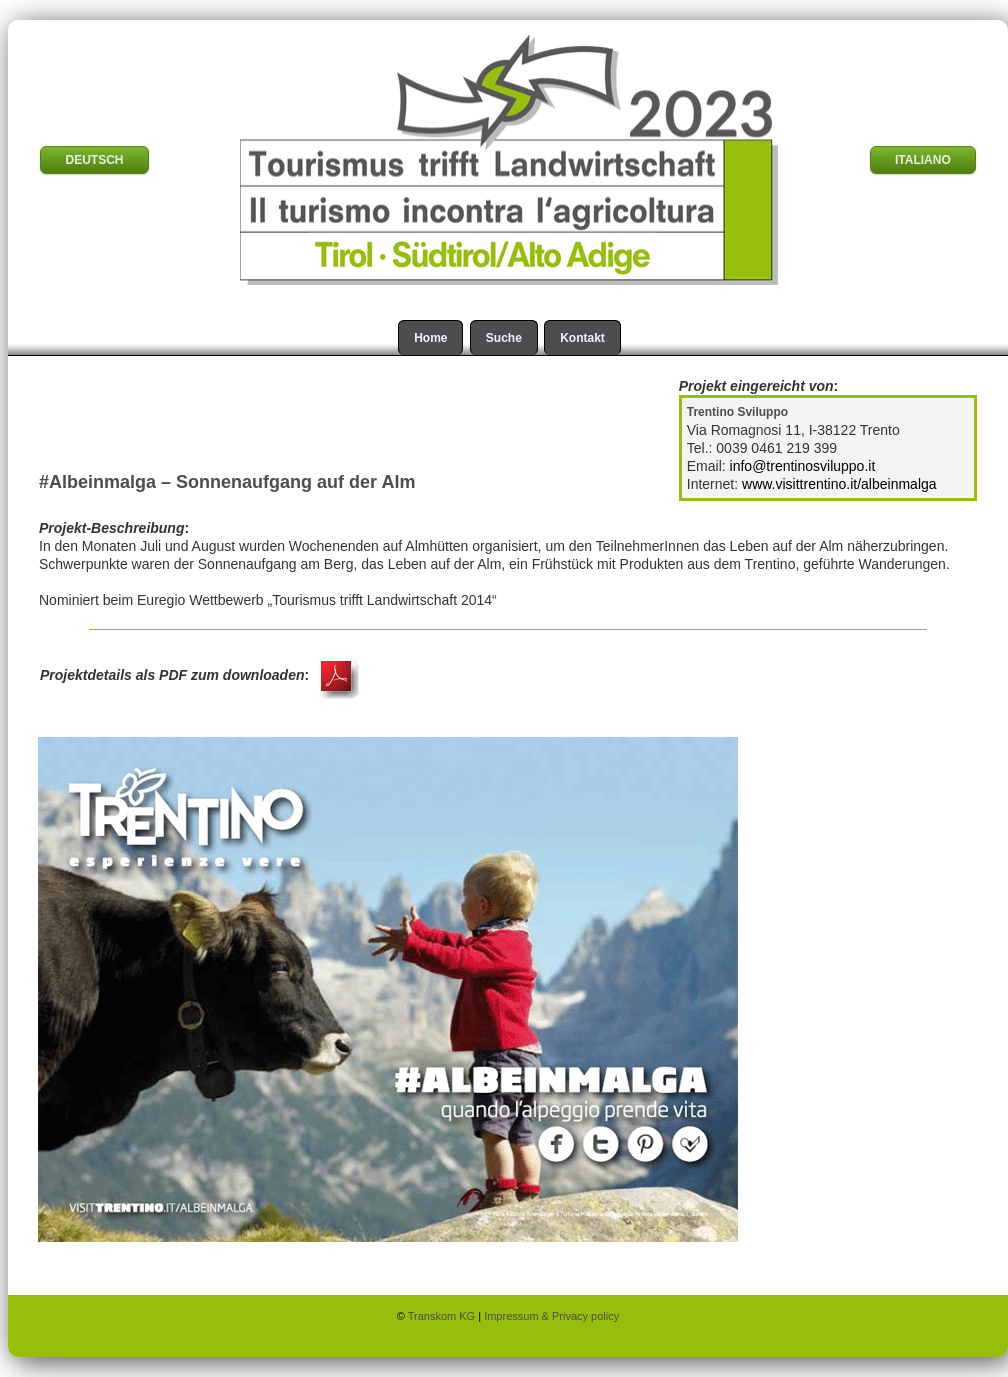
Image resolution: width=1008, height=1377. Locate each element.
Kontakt (582, 338)
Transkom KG (443, 1316)
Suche (504, 338)
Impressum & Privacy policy (551, 1316)
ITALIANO (923, 160)
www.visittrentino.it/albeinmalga (839, 484)
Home (430, 338)
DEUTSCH (94, 160)
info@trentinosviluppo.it (803, 466)
